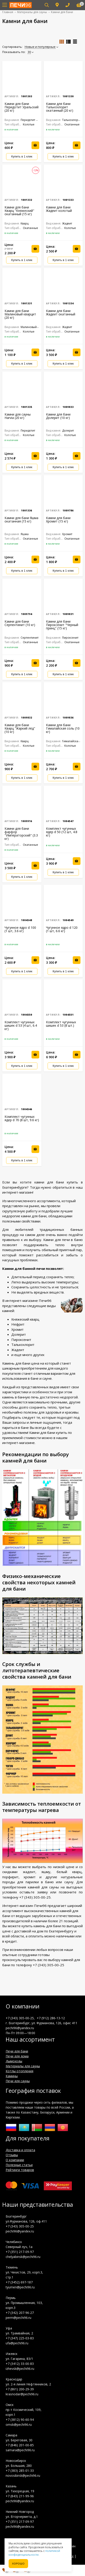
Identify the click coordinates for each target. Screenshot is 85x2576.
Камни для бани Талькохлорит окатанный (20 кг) (59, 107)
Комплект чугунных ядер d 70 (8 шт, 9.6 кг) (22, 1118)
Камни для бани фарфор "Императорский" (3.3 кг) (21, 833)
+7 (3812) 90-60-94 (20, 2419)
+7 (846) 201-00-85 (20, 2445)
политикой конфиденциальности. (34, 2553)
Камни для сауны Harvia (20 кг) (18, 416)
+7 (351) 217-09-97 (20, 2252)
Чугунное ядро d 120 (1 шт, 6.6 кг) (62, 929)
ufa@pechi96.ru (17, 2343)
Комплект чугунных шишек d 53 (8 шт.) (61, 1024)
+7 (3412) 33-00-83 (20, 2363)
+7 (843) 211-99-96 (20, 2496)
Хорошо (18, 2563)
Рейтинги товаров (20, 2170)
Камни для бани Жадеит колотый (59, 209)
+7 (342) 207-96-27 (20, 2312)
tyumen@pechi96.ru (20, 2287)
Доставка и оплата (20, 2150)
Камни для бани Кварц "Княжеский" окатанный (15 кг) (19, 210)
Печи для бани (17, 2051)
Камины (12, 2076)
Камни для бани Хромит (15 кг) (58, 519)
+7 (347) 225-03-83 (20, 2338)
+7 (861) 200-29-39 (20, 2389)
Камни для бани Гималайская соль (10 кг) (63, 728)
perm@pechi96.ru (18, 2317)
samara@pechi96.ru (20, 2450)
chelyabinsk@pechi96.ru (23, 2257)
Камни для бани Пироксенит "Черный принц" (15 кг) (62, 624)
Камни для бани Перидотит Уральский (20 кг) (22, 107)
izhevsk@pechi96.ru (20, 2368)
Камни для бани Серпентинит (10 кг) (20, 623)
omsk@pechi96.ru (19, 2424)
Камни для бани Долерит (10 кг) (58, 416)
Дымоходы (14, 2061)
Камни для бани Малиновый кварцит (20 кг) (20, 314)
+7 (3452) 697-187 (19, 2282)
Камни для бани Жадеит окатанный (60, 312)
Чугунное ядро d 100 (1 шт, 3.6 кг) (20, 929)
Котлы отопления (19, 2071)
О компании (15, 2160)
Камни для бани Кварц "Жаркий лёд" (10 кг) (20, 728)
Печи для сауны (18, 2081)
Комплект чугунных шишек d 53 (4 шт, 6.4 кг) (21, 1025)
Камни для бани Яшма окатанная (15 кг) (21, 519)
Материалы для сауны (23, 2066)
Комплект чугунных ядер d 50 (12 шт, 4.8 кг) (61, 831)
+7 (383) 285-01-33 (20, 2470)
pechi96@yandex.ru (20, 2028)
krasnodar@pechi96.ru (22, 2394)
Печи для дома (17, 2056)
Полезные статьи (19, 2165)
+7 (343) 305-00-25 (20, 2226)
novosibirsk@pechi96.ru (23, 2475)
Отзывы (12, 2155)
